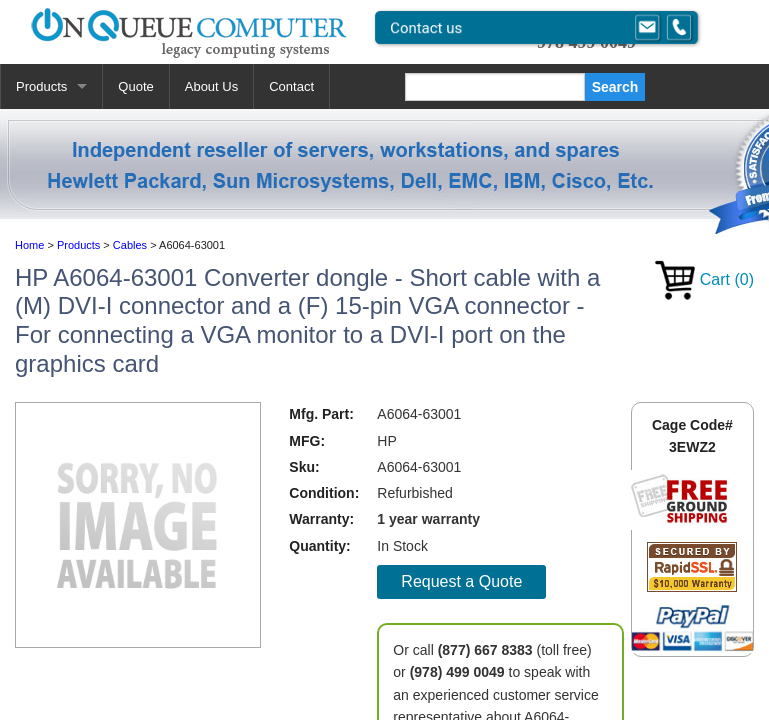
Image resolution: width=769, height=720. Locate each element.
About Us (211, 86)
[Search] (495, 87)
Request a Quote (461, 581)
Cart (704, 279)
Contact (291, 86)
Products (41, 86)
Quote (135, 86)
